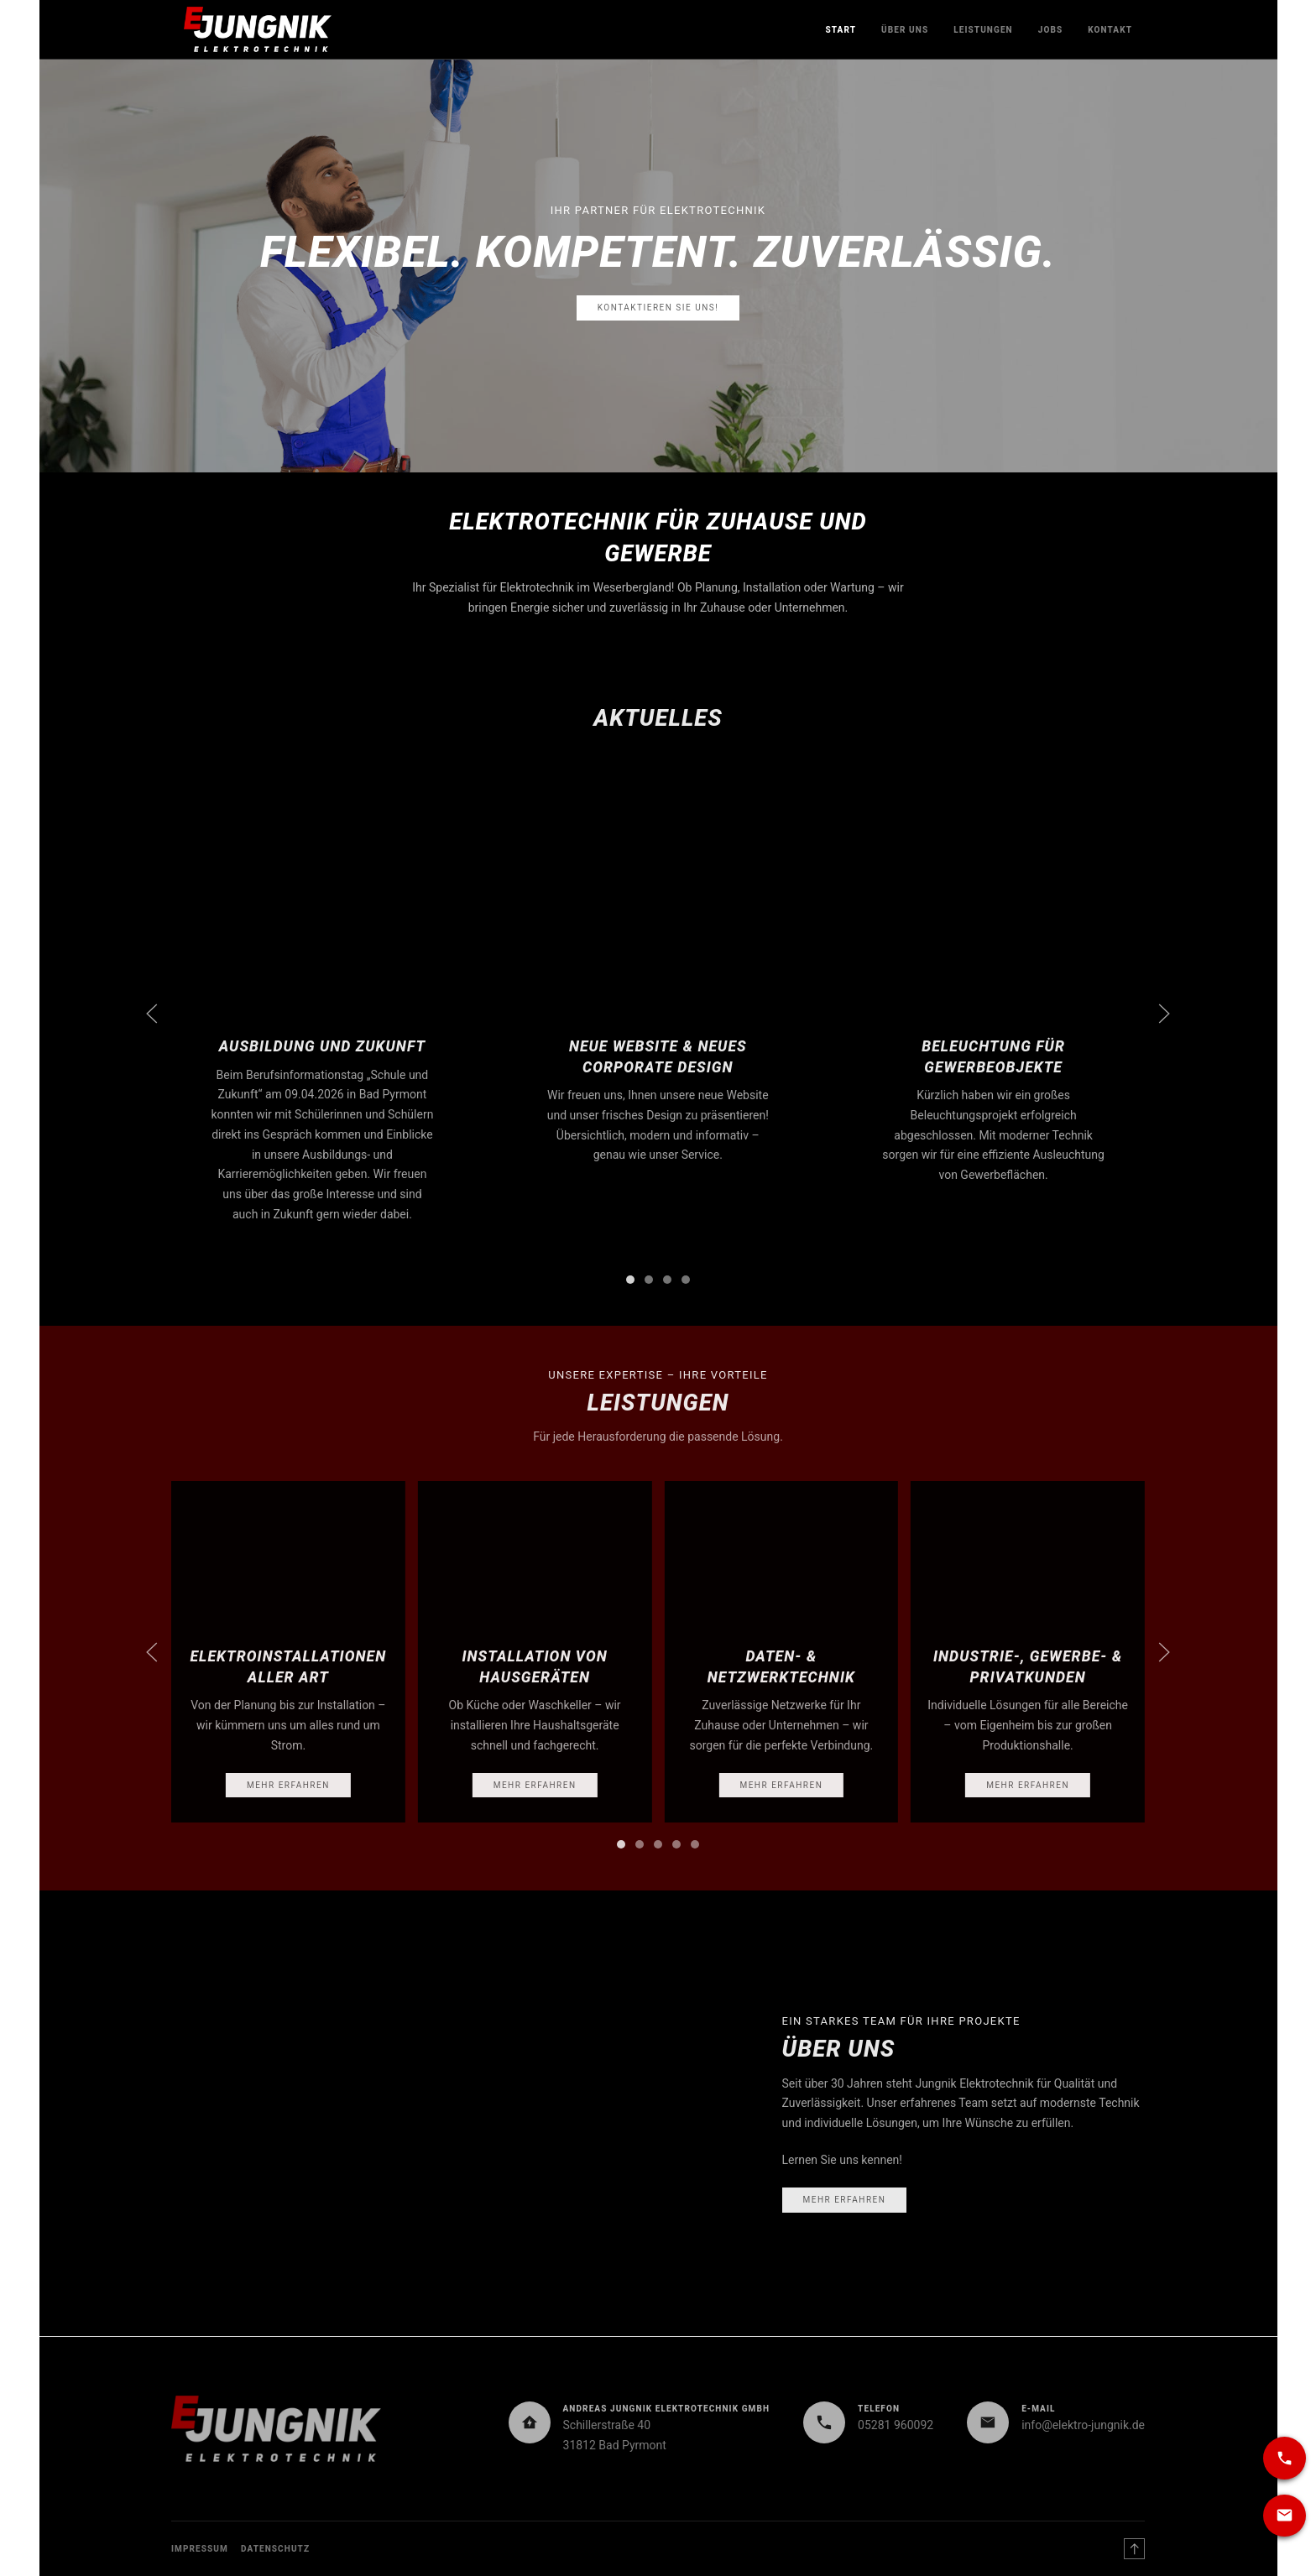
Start (840, 29)
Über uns (904, 29)
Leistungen (983, 29)
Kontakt (1110, 29)
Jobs (1050, 29)
